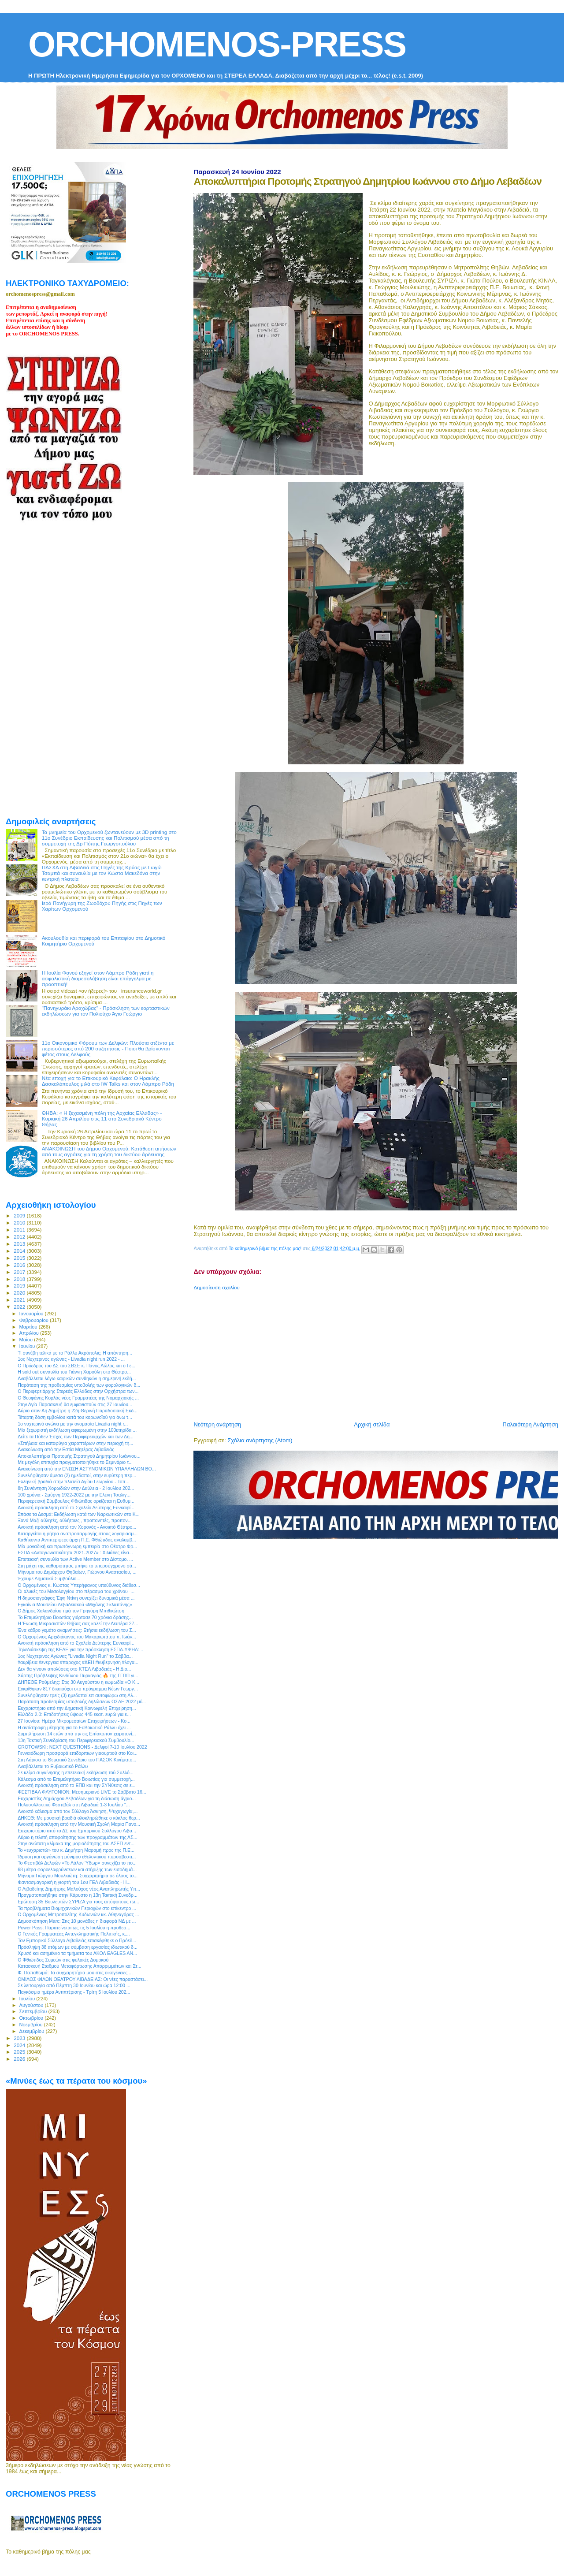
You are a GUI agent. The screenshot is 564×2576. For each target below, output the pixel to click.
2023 (20, 2038)
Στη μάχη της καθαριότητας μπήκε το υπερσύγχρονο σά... (77, 1565)
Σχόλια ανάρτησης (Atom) (259, 1440)
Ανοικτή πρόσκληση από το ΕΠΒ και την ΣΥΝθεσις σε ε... (76, 1785)
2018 (20, 1279)
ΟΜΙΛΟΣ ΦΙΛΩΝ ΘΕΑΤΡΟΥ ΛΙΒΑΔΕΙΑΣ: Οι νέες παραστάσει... (83, 1979)
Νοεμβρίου (31, 2024)
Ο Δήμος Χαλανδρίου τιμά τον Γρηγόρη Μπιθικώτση (71, 1610)
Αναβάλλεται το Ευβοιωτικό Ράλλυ (53, 1766)
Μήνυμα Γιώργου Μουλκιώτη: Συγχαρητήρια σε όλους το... (77, 1875)
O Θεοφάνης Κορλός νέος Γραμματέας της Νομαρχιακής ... (78, 1397)
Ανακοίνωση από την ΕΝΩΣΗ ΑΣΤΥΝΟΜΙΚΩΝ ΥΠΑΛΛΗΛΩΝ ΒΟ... (87, 1468)
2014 (20, 1251)
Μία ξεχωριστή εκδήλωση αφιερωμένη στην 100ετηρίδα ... (77, 1430)
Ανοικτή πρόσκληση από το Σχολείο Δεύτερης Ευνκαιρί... (76, 1507)
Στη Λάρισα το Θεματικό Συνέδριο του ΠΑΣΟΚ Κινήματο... (77, 1759)
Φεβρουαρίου (34, 1320)
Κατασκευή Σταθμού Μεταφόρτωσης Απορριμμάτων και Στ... (79, 1966)
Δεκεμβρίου (32, 2031)
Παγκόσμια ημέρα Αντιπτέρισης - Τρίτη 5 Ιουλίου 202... (74, 1992)
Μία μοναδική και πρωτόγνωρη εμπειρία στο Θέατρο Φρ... (77, 1546)
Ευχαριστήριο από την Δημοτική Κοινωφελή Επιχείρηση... (77, 1708)
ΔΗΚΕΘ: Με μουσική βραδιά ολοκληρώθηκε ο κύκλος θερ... (79, 1817)
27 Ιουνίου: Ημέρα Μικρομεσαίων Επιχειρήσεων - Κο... (74, 1721)
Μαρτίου (29, 1326)
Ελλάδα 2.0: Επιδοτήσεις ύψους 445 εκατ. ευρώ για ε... (74, 1714)
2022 (20, 1307)
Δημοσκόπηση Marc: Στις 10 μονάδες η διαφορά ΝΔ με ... (77, 1921)
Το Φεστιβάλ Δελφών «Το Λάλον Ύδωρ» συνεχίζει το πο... (77, 1862)
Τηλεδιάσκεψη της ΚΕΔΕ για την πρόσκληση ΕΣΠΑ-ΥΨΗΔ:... (80, 1649)
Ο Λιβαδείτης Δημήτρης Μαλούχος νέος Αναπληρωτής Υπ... (79, 1888)
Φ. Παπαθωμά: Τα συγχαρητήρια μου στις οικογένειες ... (75, 1972)
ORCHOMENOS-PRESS (217, 44)
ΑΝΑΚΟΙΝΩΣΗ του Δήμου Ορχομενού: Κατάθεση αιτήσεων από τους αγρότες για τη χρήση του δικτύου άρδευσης (109, 1151)
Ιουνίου (28, 1346)
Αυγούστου (32, 2005)
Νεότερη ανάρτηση (217, 1424)
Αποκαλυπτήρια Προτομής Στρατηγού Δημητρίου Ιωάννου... (79, 1456)
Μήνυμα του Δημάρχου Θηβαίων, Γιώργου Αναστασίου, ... (77, 1572)
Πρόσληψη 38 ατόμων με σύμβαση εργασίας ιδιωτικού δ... (77, 1947)
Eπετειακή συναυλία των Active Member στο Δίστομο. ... (75, 1559)
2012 (20, 1237)
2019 (20, 1285)
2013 (20, 1244)
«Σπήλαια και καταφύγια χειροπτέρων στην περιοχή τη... (75, 1443)
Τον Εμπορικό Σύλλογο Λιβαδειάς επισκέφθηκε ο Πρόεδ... (77, 1940)
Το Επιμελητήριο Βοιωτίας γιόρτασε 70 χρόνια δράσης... (75, 1617)
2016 (20, 1265)
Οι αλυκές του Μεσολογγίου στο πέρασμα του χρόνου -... (76, 1591)
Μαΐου (26, 1339)
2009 (20, 1215)
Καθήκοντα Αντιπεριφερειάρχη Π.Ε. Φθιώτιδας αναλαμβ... (77, 1539)
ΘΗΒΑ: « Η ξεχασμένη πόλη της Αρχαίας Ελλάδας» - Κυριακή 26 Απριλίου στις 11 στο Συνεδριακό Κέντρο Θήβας (102, 1118)
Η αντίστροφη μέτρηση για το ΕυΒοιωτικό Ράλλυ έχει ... (74, 1727)
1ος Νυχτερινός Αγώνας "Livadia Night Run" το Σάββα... (75, 1656)
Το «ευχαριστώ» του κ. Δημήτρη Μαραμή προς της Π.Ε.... (77, 1850)
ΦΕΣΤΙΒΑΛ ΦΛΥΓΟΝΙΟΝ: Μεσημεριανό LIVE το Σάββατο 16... (82, 1791)
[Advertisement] (378, 1352)
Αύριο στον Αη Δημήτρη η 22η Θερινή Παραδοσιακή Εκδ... (77, 1410)
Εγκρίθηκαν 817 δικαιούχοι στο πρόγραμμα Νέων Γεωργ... (78, 1688)
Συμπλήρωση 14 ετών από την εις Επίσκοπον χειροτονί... (77, 1733)
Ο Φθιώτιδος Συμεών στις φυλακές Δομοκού (63, 1959)
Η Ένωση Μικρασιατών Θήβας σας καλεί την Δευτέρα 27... (78, 1623)
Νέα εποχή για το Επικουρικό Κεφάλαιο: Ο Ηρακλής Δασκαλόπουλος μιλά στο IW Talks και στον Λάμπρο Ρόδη (108, 1081)
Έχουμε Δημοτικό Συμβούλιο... (49, 1578)
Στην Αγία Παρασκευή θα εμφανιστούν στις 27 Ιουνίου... (75, 1404)
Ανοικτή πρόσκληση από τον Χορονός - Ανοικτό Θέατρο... (77, 1527)
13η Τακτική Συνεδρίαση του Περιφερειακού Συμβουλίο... (76, 1740)
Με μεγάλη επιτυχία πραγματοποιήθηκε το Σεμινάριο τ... (75, 1462)
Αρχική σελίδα (372, 1424)
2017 (20, 1272)
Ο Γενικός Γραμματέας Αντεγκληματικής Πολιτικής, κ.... (74, 1933)
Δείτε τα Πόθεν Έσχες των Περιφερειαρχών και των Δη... (76, 1436)
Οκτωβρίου (32, 2018)
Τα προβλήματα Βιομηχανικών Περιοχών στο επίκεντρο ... (77, 1908)
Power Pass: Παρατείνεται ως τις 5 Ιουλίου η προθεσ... (74, 1927)
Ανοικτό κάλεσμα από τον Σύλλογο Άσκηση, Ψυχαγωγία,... (77, 1811)
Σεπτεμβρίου (33, 2011)
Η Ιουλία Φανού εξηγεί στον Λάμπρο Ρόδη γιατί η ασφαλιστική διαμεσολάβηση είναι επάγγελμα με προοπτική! (98, 978)
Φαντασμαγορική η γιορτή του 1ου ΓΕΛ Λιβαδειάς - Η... (74, 1882)
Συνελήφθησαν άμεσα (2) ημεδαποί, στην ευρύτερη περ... (77, 1475)
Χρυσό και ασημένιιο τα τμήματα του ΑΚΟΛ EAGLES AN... (77, 1953)
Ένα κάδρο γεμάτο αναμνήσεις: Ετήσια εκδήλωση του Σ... (77, 1630)
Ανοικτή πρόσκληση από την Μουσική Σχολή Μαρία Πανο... (79, 1824)
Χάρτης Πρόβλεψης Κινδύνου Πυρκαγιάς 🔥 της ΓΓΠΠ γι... (78, 1675)
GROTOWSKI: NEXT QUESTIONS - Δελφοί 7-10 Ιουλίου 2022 (82, 1747)
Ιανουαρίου (32, 1313)
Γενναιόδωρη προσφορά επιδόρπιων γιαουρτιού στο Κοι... (77, 1753)
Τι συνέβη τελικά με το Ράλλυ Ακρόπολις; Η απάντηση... (75, 1352)
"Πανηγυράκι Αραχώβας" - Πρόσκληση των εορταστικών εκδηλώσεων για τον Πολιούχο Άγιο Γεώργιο (106, 1010)
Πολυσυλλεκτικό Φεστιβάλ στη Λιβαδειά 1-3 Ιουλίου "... (74, 1804)
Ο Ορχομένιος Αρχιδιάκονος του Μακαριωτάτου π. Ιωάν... (77, 1636)
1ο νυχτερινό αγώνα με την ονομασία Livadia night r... (73, 1423)
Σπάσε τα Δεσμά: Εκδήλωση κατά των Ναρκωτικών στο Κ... (78, 1514)
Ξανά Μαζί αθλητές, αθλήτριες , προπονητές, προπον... (75, 1520)
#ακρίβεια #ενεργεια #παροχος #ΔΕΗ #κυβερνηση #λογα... (78, 1662)
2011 (20, 1229)
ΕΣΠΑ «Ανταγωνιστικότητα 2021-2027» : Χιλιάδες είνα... (75, 1552)
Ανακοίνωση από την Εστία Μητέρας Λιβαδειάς (66, 1449)
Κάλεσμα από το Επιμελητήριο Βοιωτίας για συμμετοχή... (76, 1779)
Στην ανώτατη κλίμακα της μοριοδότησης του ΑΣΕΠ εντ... (76, 1843)
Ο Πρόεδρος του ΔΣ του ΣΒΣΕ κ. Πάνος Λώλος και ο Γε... (76, 1365)
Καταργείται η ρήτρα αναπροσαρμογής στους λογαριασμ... (77, 1533)
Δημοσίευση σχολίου (216, 1287)
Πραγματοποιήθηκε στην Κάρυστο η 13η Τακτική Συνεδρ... (77, 1895)
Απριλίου (29, 1333)
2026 (20, 2059)
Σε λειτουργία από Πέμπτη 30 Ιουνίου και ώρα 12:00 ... (74, 1985)
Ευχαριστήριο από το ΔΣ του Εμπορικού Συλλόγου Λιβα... (77, 1830)
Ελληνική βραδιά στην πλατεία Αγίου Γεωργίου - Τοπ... (73, 1481)
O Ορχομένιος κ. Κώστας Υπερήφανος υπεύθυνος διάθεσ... (79, 1585)
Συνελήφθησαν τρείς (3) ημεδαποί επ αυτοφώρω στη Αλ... (77, 1695)
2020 (20, 1292)
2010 (20, 1222)
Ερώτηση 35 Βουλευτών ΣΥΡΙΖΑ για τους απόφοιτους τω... (78, 1901)
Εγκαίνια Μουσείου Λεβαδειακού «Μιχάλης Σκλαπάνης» (75, 1604)
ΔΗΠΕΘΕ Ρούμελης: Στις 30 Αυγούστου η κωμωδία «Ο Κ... (78, 1682)
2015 (20, 1258)
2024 (20, 2045)
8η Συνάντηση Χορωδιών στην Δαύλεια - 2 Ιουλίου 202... (76, 1488)
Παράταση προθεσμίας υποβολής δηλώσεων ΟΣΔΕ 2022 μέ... (82, 1701)
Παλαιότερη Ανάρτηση (530, 1424)
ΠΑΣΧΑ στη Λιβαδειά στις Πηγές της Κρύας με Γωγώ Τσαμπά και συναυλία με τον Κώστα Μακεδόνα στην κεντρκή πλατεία (102, 873)
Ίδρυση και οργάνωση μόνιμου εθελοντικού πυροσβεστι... (77, 1856)
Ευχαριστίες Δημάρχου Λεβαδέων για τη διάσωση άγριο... (77, 1798)
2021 (20, 1300)
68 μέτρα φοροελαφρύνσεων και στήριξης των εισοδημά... (77, 1869)
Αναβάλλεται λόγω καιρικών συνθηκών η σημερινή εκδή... (77, 1378)
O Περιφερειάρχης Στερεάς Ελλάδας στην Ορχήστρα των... (78, 1391)
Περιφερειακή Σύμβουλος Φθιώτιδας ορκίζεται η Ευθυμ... (76, 1501)
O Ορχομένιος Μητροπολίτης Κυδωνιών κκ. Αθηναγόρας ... (78, 1914)
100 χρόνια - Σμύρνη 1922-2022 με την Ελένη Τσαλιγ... (74, 1494)
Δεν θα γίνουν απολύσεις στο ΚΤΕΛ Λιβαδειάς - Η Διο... (74, 1668)
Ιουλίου (28, 1998)
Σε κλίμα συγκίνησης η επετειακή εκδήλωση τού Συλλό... (76, 1772)
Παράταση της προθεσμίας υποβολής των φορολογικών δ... (79, 1385)
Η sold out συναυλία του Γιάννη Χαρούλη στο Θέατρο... (74, 1371)
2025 (20, 2052)
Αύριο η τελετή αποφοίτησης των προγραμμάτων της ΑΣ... (77, 1837)
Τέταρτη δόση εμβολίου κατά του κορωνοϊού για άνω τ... (75, 1417)
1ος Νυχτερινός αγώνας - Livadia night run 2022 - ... (71, 1359)
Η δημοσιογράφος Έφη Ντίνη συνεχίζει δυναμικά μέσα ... (76, 1598)
